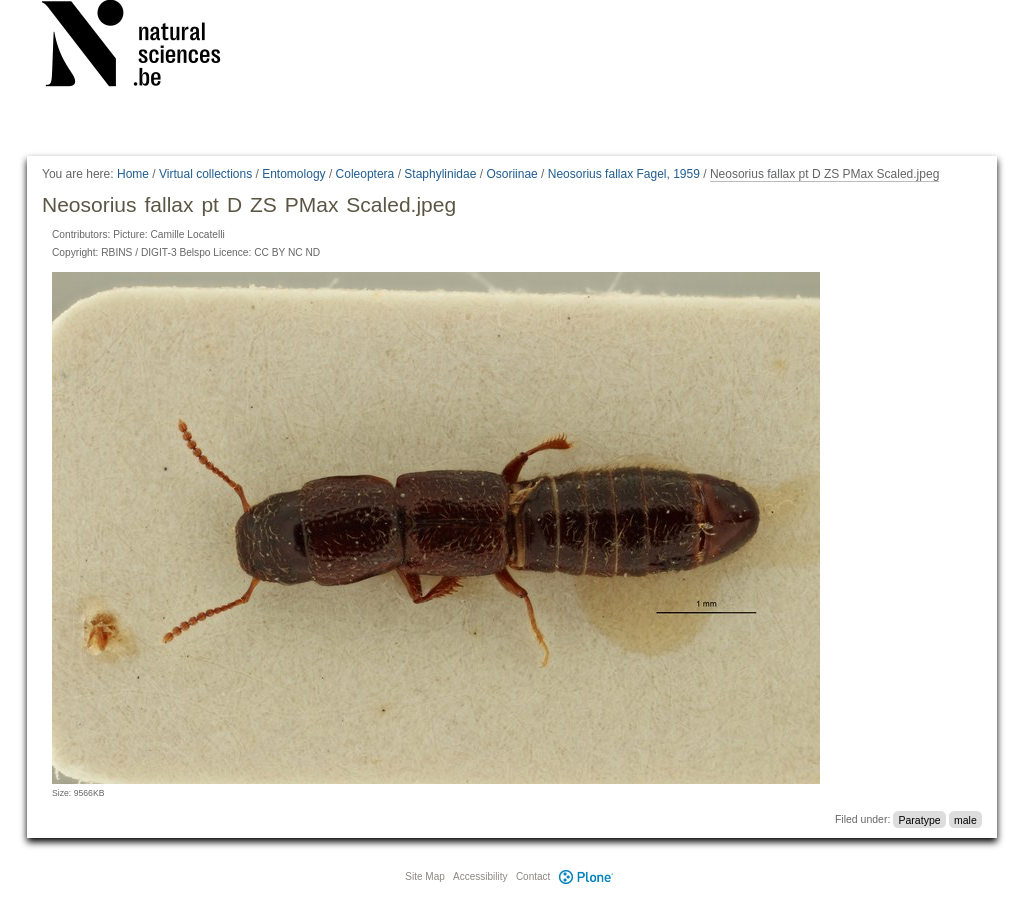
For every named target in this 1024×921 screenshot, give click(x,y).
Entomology (293, 174)
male (965, 819)
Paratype (920, 819)
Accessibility (480, 876)
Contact (533, 876)
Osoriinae (511, 174)
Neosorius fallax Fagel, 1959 (624, 174)
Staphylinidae (440, 174)
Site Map (424, 876)
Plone (586, 876)
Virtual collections (205, 174)
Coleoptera (365, 174)
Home (133, 174)
